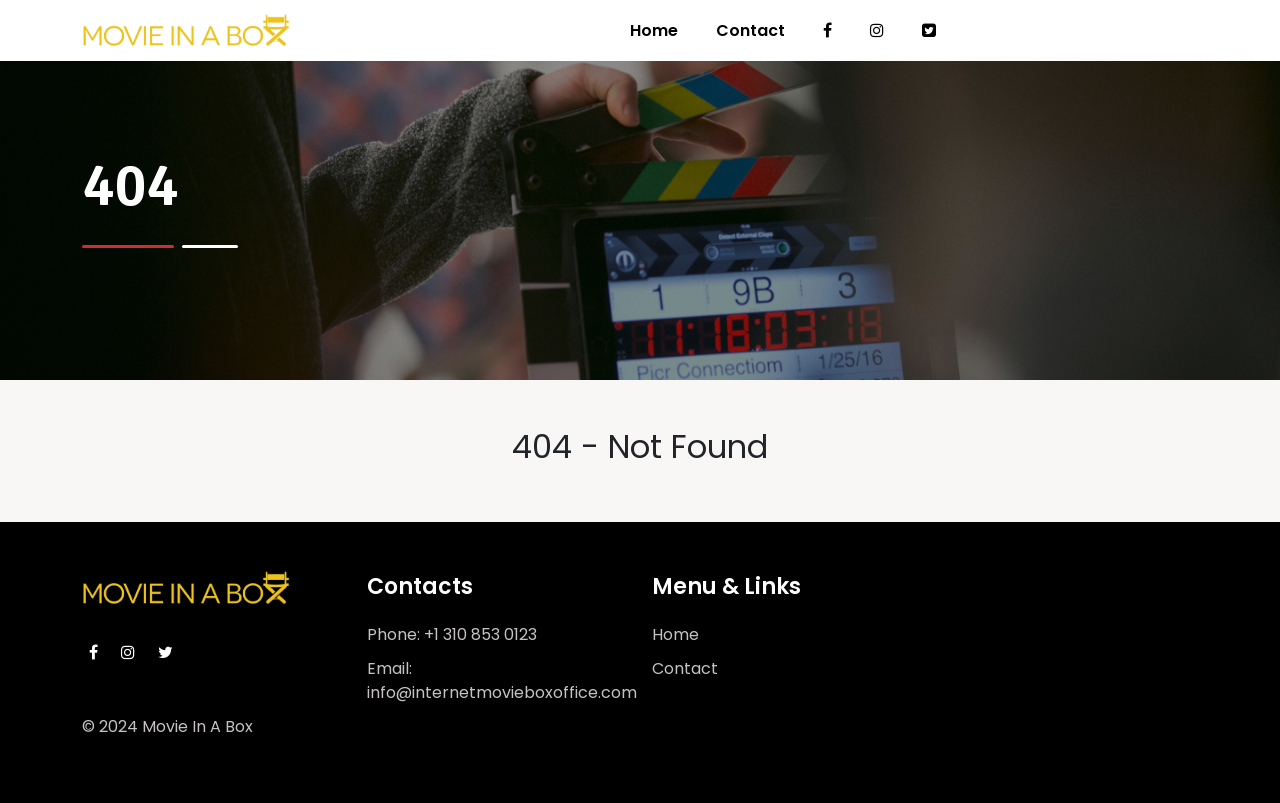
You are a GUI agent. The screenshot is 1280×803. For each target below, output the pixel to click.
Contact (750, 30)
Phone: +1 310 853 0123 (452, 634)
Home (654, 30)
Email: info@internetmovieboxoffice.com (502, 680)
